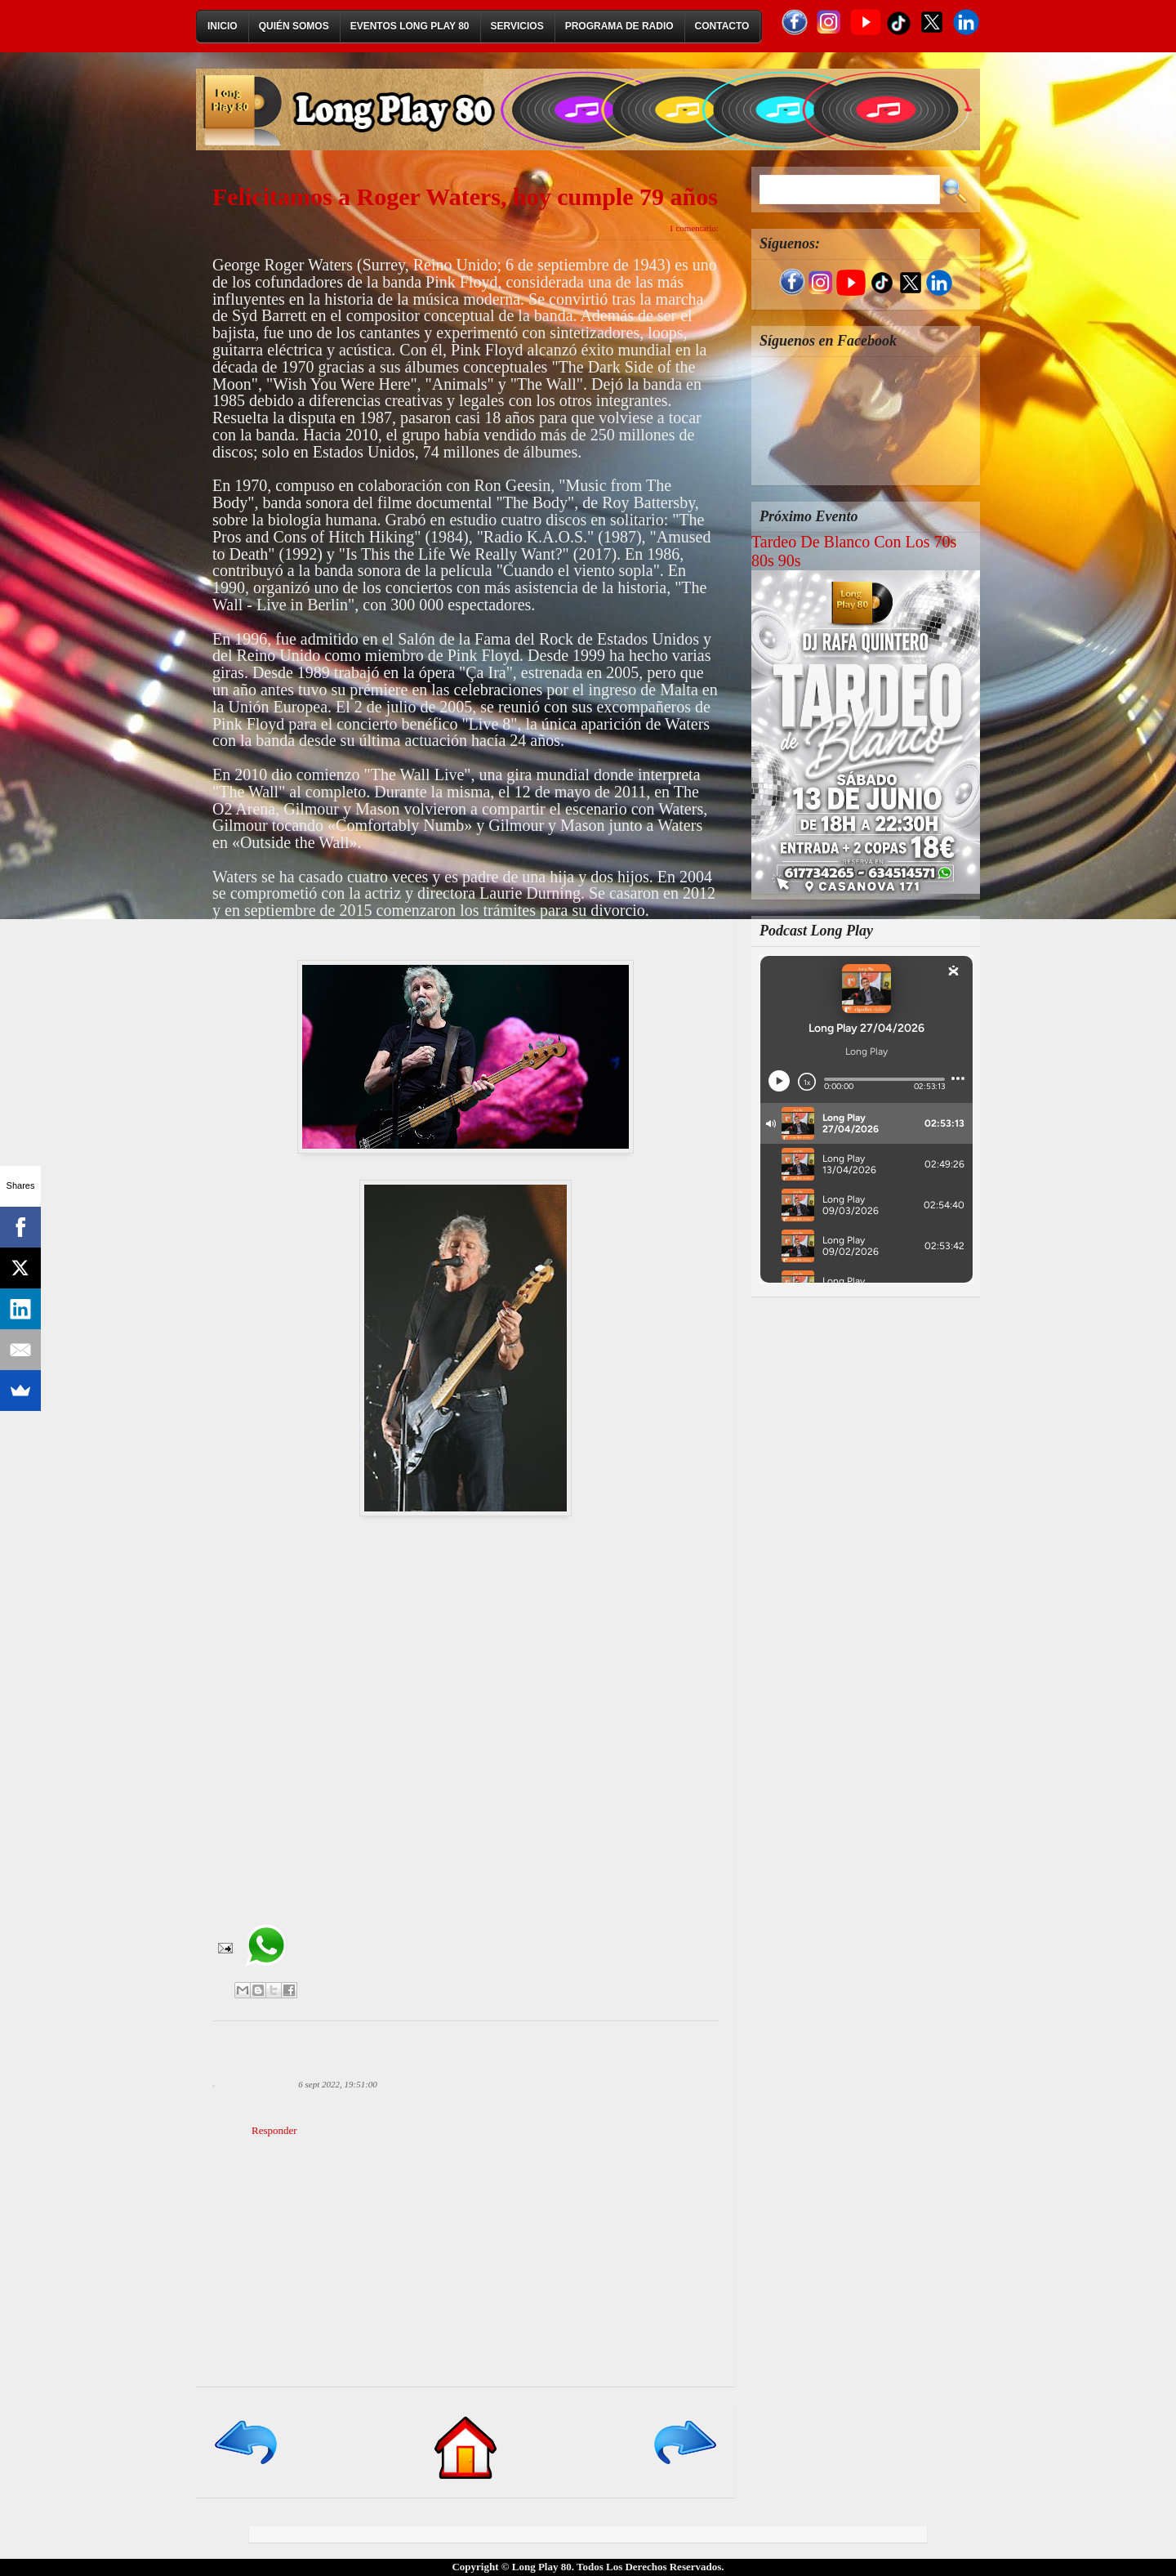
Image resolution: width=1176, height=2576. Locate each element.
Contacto (722, 26)
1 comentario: (694, 228)
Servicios (517, 26)
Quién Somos (294, 26)
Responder (274, 2130)
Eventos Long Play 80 (410, 26)
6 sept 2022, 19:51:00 (337, 2084)
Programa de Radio (619, 26)
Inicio (222, 26)
